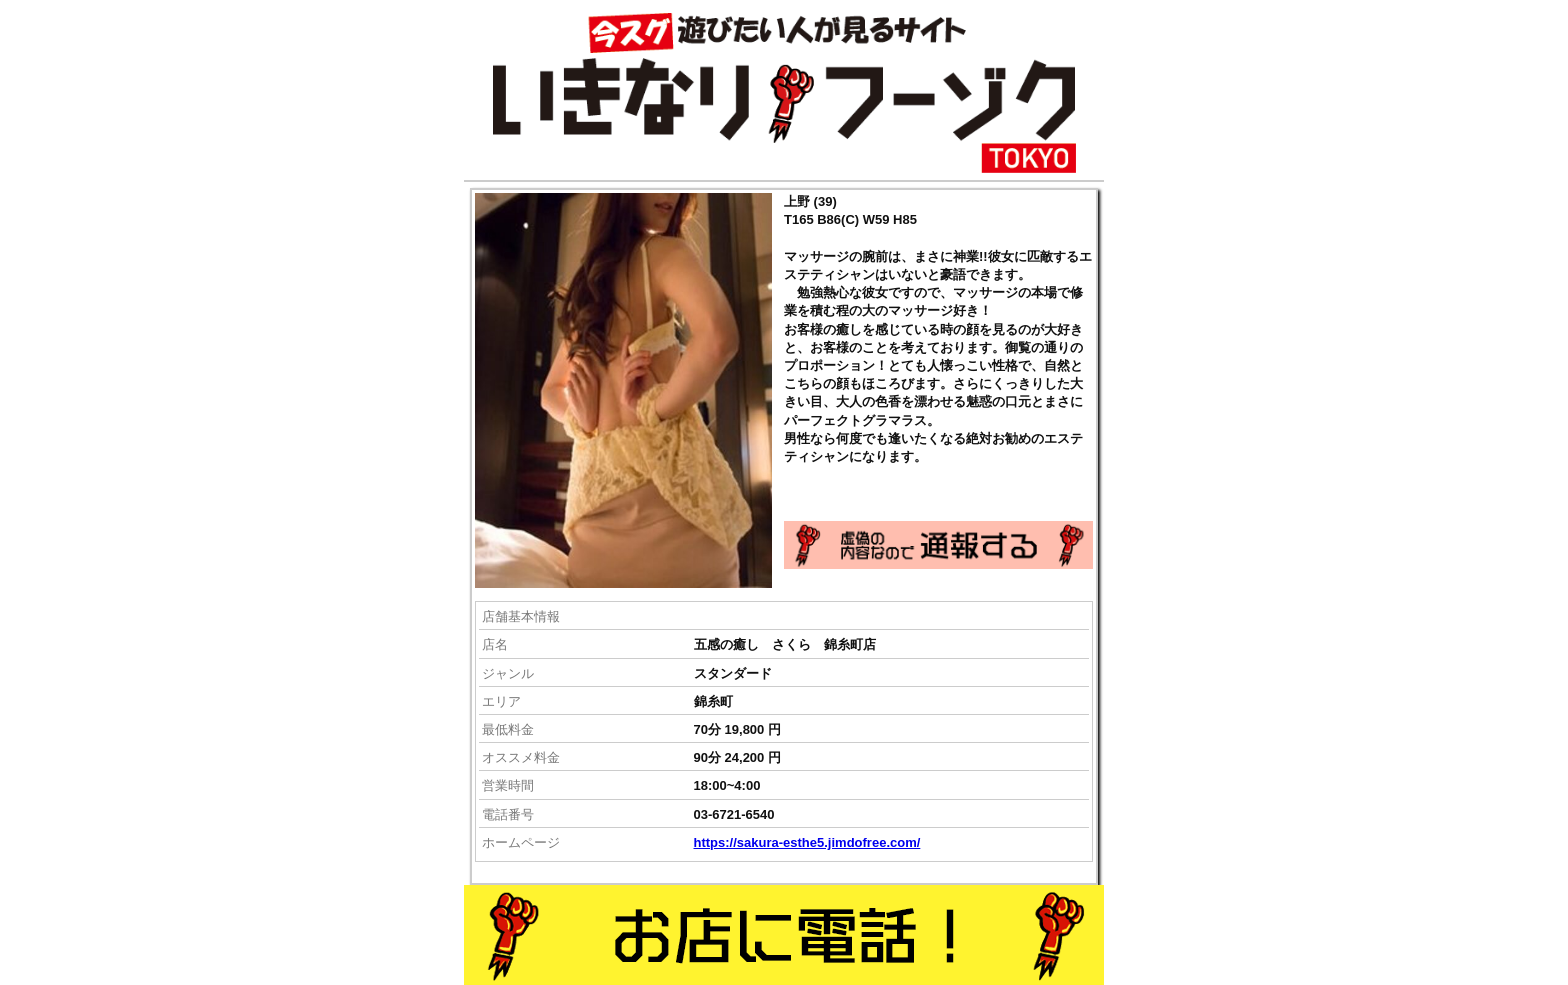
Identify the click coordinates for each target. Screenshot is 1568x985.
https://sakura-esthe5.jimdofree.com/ (807, 842)
